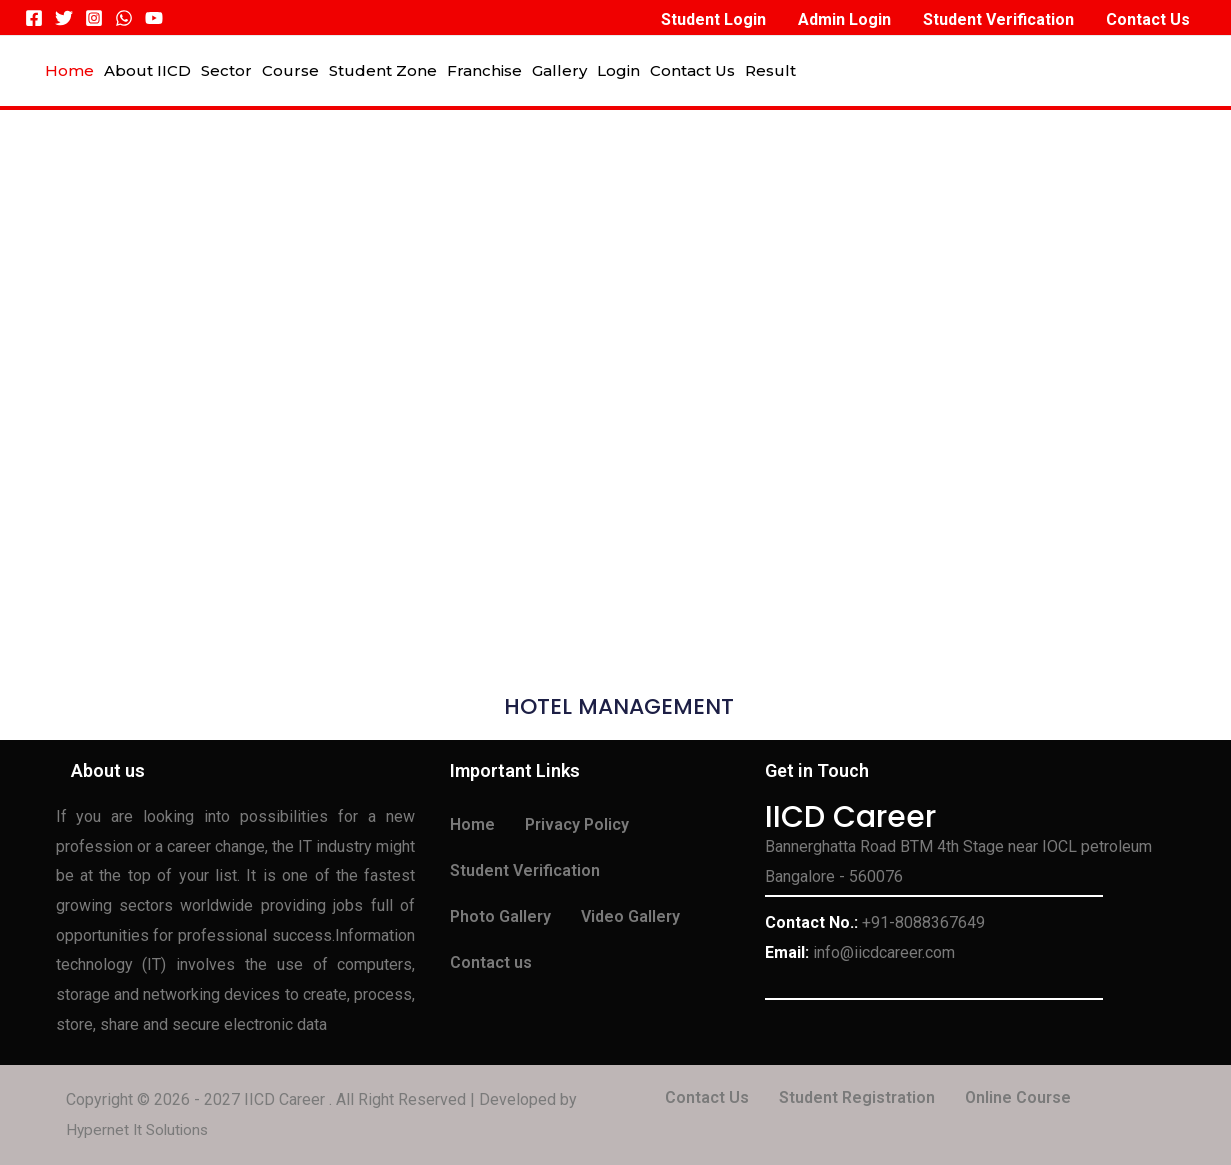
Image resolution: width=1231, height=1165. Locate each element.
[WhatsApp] (124, 18)
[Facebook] (34, 18)
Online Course (1018, 1097)
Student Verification (525, 870)
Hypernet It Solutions (140, 1129)
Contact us (491, 962)
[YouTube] (154, 18)
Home (472, 824)
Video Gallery (630, 916)
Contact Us (707, 1097)
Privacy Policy (577, 824)
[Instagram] (94, 18)
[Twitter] (64, 18)
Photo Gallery (500, 916)
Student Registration (857, 1097)
